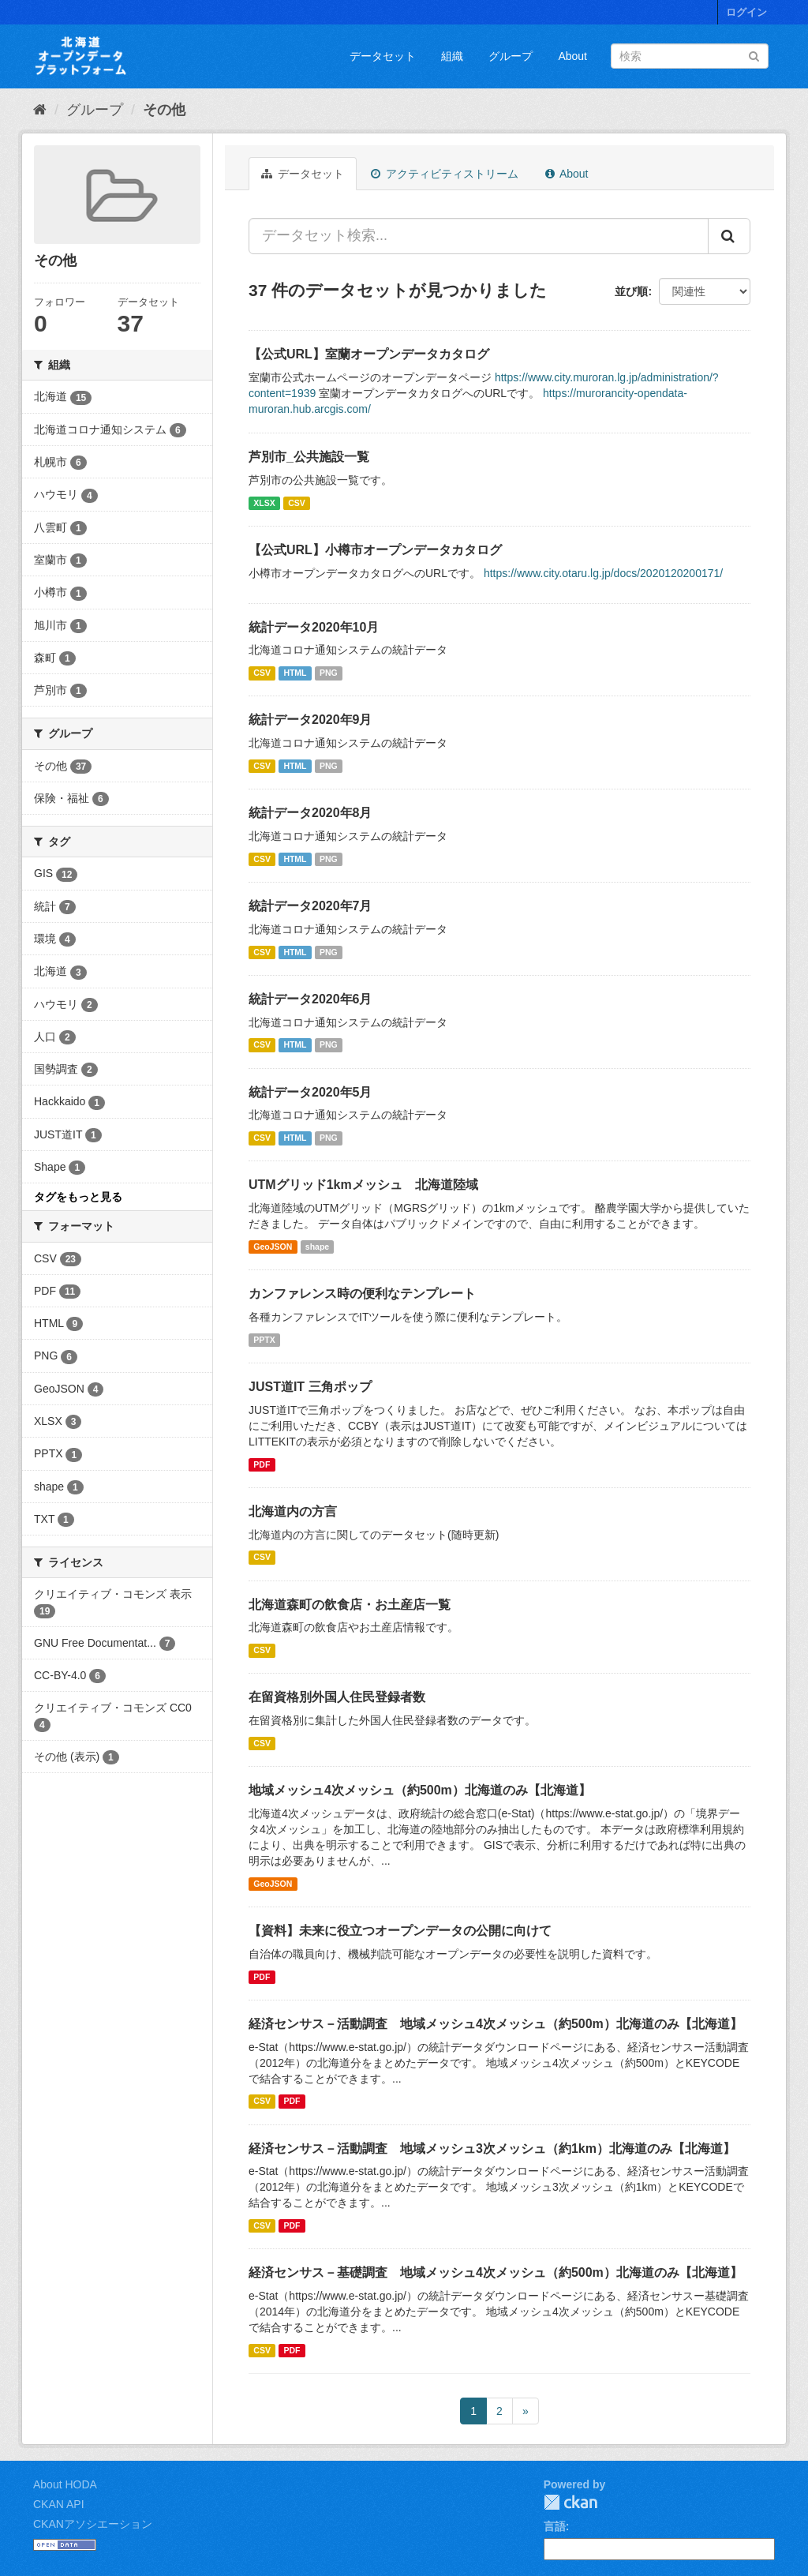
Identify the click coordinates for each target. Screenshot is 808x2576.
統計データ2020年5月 (310, 1092)
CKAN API (58, 2504)
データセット (383, 56)
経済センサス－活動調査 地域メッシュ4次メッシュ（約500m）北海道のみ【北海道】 (496, 2023)
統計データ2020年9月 (310, 719)
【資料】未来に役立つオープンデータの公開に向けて (400, 1930)
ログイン (746, 12)
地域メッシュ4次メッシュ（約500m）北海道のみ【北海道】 (420, 1790)
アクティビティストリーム (444, 173)
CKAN (570, 2502)
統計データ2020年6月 (310, 999)
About (572, 56)
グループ (510, 56)
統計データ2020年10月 (314, 627)
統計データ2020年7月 (310, 906)
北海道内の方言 (293, 1511)
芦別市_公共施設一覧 (309, 456)
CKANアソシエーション (92, 2524)
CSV (296, 503)
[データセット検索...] (479, 236)
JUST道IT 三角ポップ (310, 1386)
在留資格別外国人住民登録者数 (337, 1697)
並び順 (631, 291)
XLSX (264, 503)
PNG (329, 672)
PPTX (264, 1339)
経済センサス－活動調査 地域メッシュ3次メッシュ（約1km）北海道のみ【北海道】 (492, 2148)
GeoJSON (272, 1246)
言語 (555, 2526)
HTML (294, 672)
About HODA (65, 2484)
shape (317, 1246)
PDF (261, 1464)
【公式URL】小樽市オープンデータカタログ (375, 550)
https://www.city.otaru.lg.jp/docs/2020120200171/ (603, 573)
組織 (452, 56)
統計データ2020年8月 (310, 812)
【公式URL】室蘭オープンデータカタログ (369, 354)
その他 (164, 110)
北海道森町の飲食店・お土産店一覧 (350, 1604)
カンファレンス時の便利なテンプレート (362, 1293)
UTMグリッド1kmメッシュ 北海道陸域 (363, 1184)
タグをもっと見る (78, 1197)
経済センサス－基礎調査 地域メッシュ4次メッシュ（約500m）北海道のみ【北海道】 (496, 2272)
